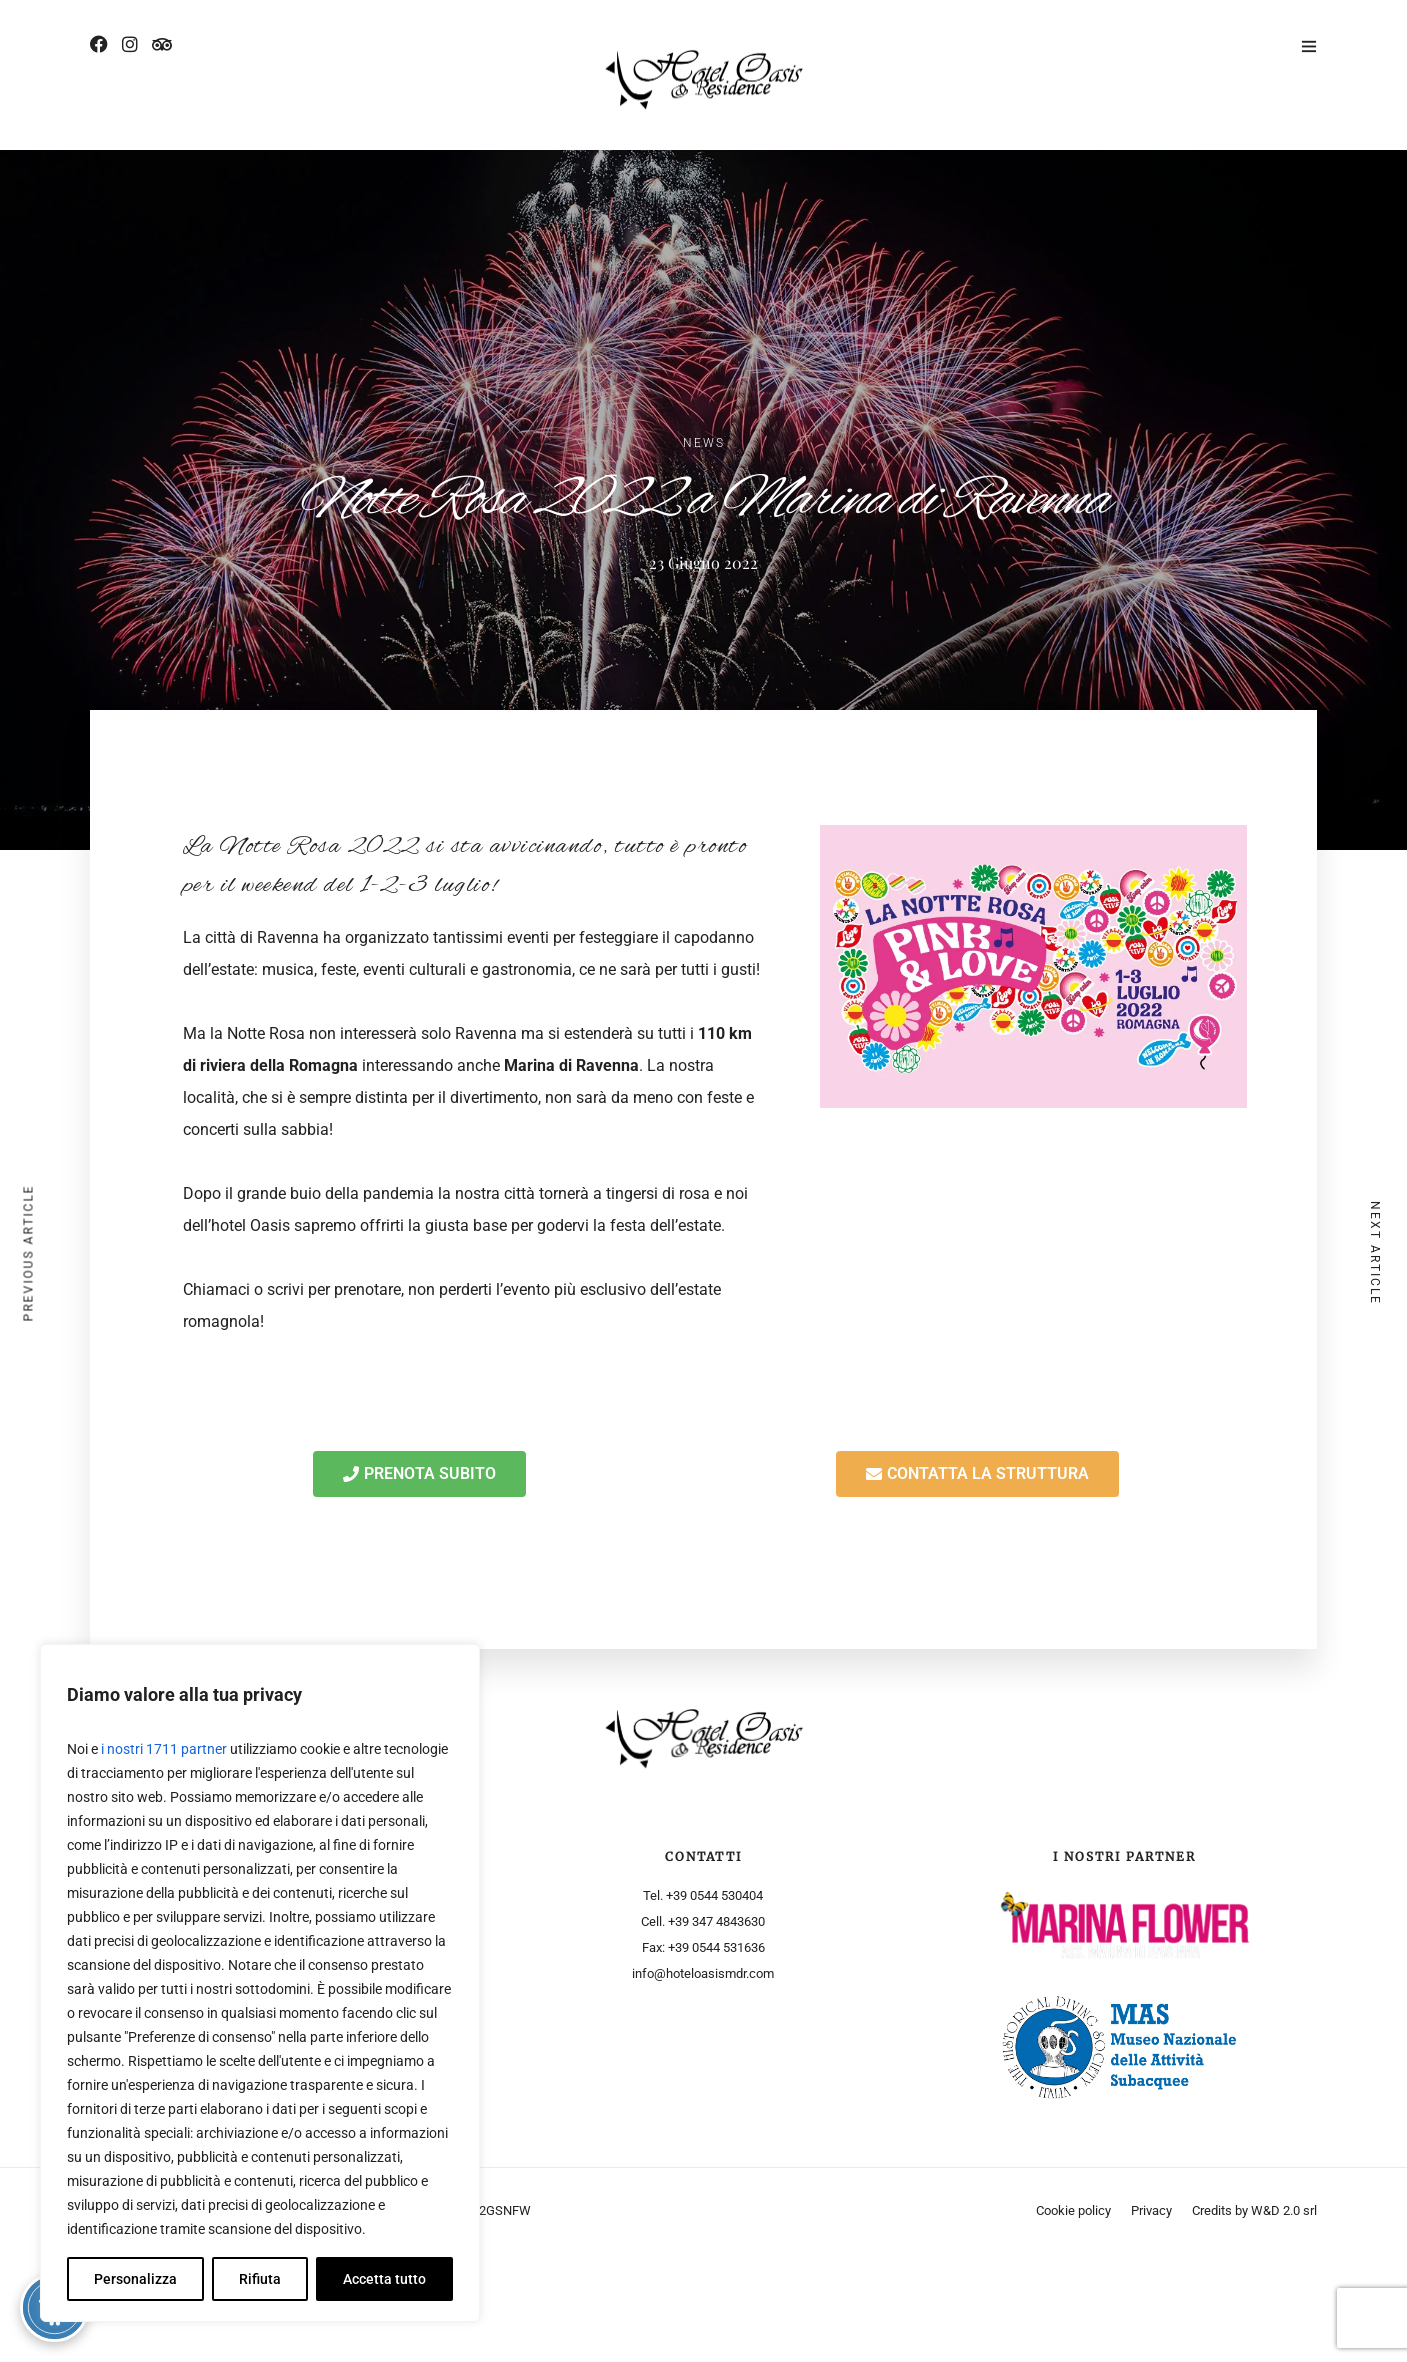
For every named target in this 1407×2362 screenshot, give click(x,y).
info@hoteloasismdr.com (703, 1973)
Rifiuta (260, 2279)
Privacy (1151, 2210)
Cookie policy (1073, 2210)
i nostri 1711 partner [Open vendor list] (164, 1749)
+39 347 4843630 (716, 1921)
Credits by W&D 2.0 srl (1254, 2210)
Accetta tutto (384, 2279)
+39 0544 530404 (714, 1895)
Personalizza (135, 2279)
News (704, 443)
